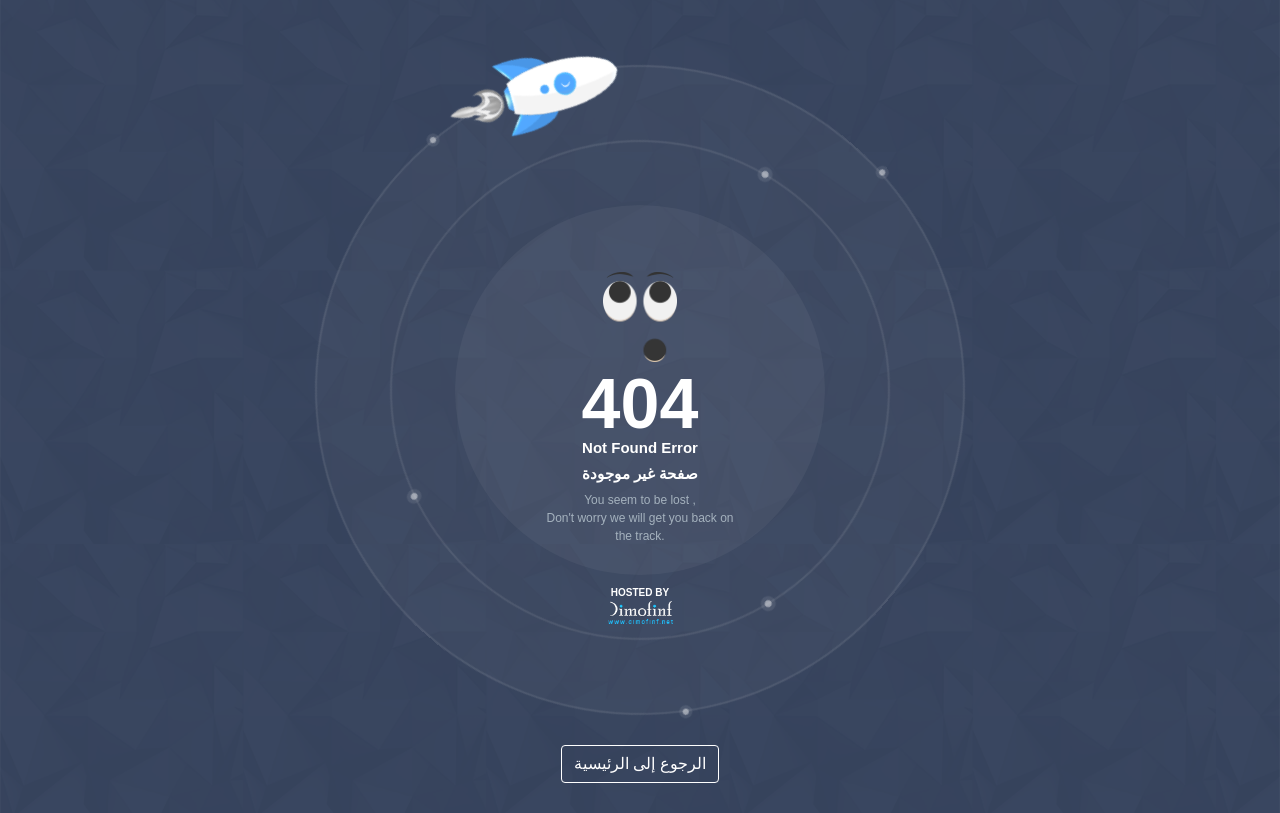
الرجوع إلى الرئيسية (640, 763)
